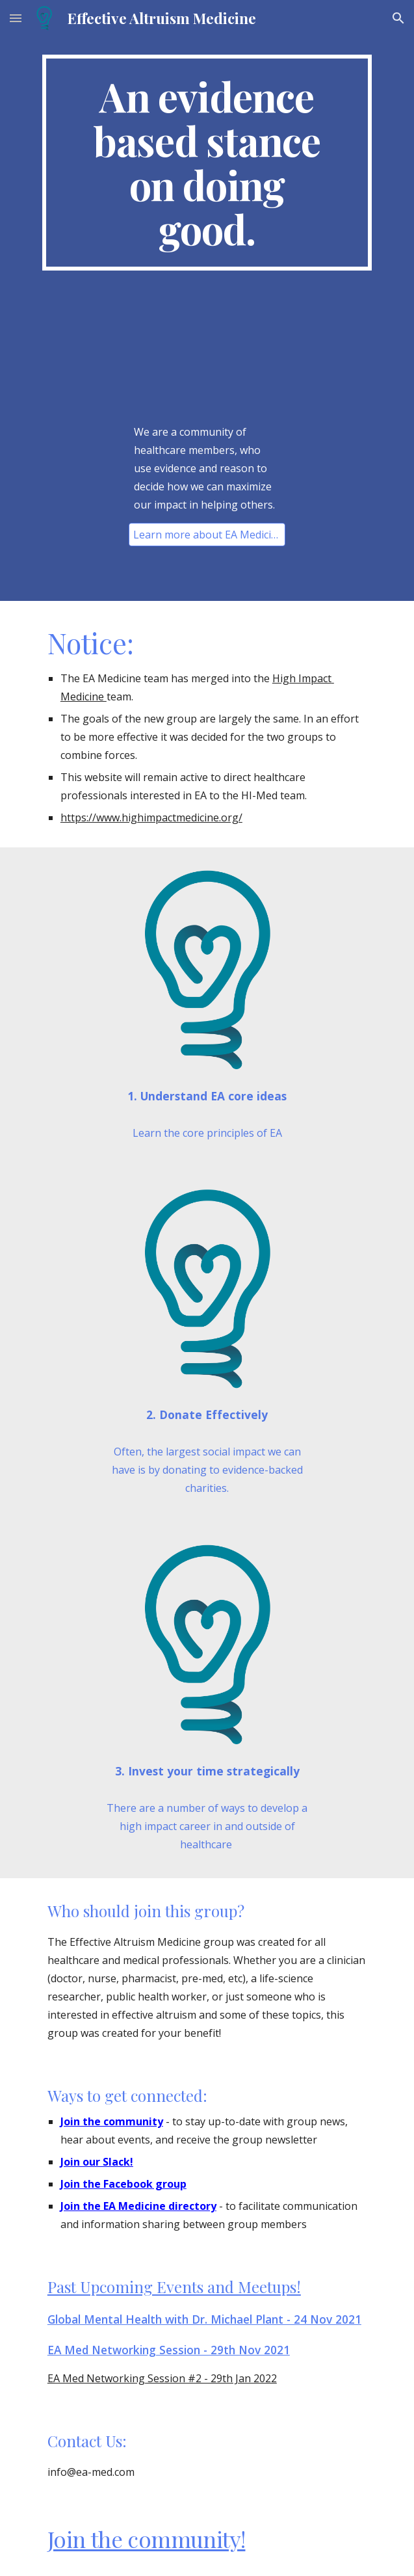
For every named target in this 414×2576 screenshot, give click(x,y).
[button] (15, 18)
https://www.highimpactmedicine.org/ (151, 817)
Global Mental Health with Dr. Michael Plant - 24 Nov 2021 (204, 2319)
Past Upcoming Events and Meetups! (174, 2286)
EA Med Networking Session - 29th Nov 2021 (168, 2349)
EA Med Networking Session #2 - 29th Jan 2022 (162, 2378)
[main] (207, 163)
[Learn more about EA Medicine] (206, 534)
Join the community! (146, 2538)
